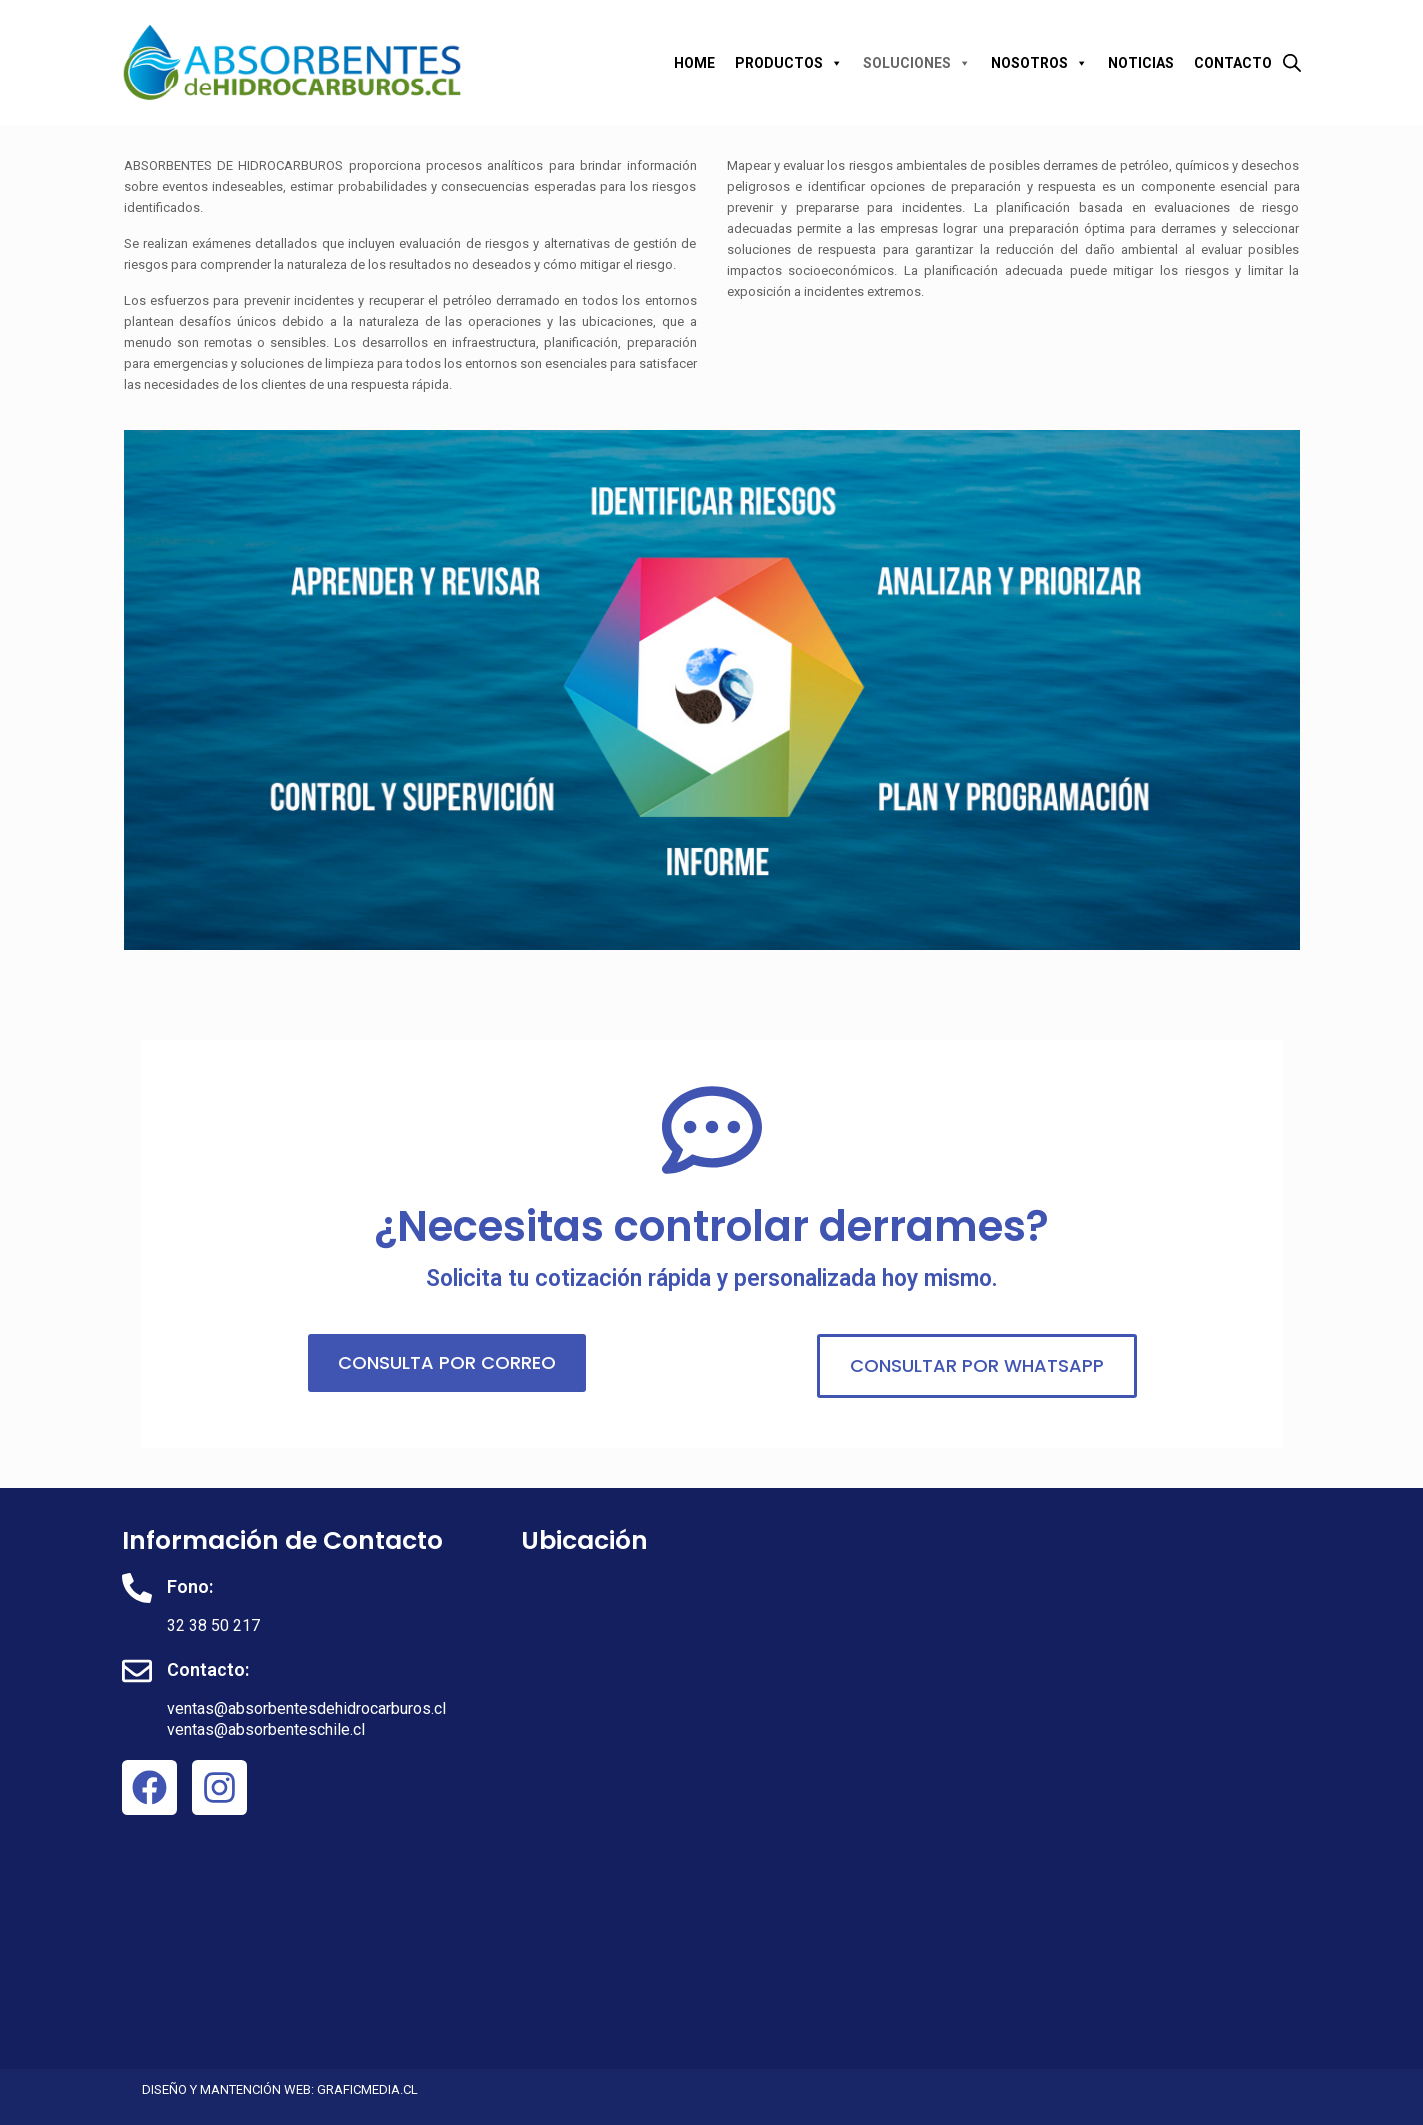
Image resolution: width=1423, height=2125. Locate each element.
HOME (694, 63)
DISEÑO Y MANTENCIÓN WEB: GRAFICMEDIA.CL (280, 2089)
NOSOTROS (1039, 63)
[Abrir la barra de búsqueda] (1292, 62)
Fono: (190, 1586)
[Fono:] (137, 1588)
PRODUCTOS (789, 63)
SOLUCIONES (917, 63)
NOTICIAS (1141, 63)
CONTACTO (1233, 63)
